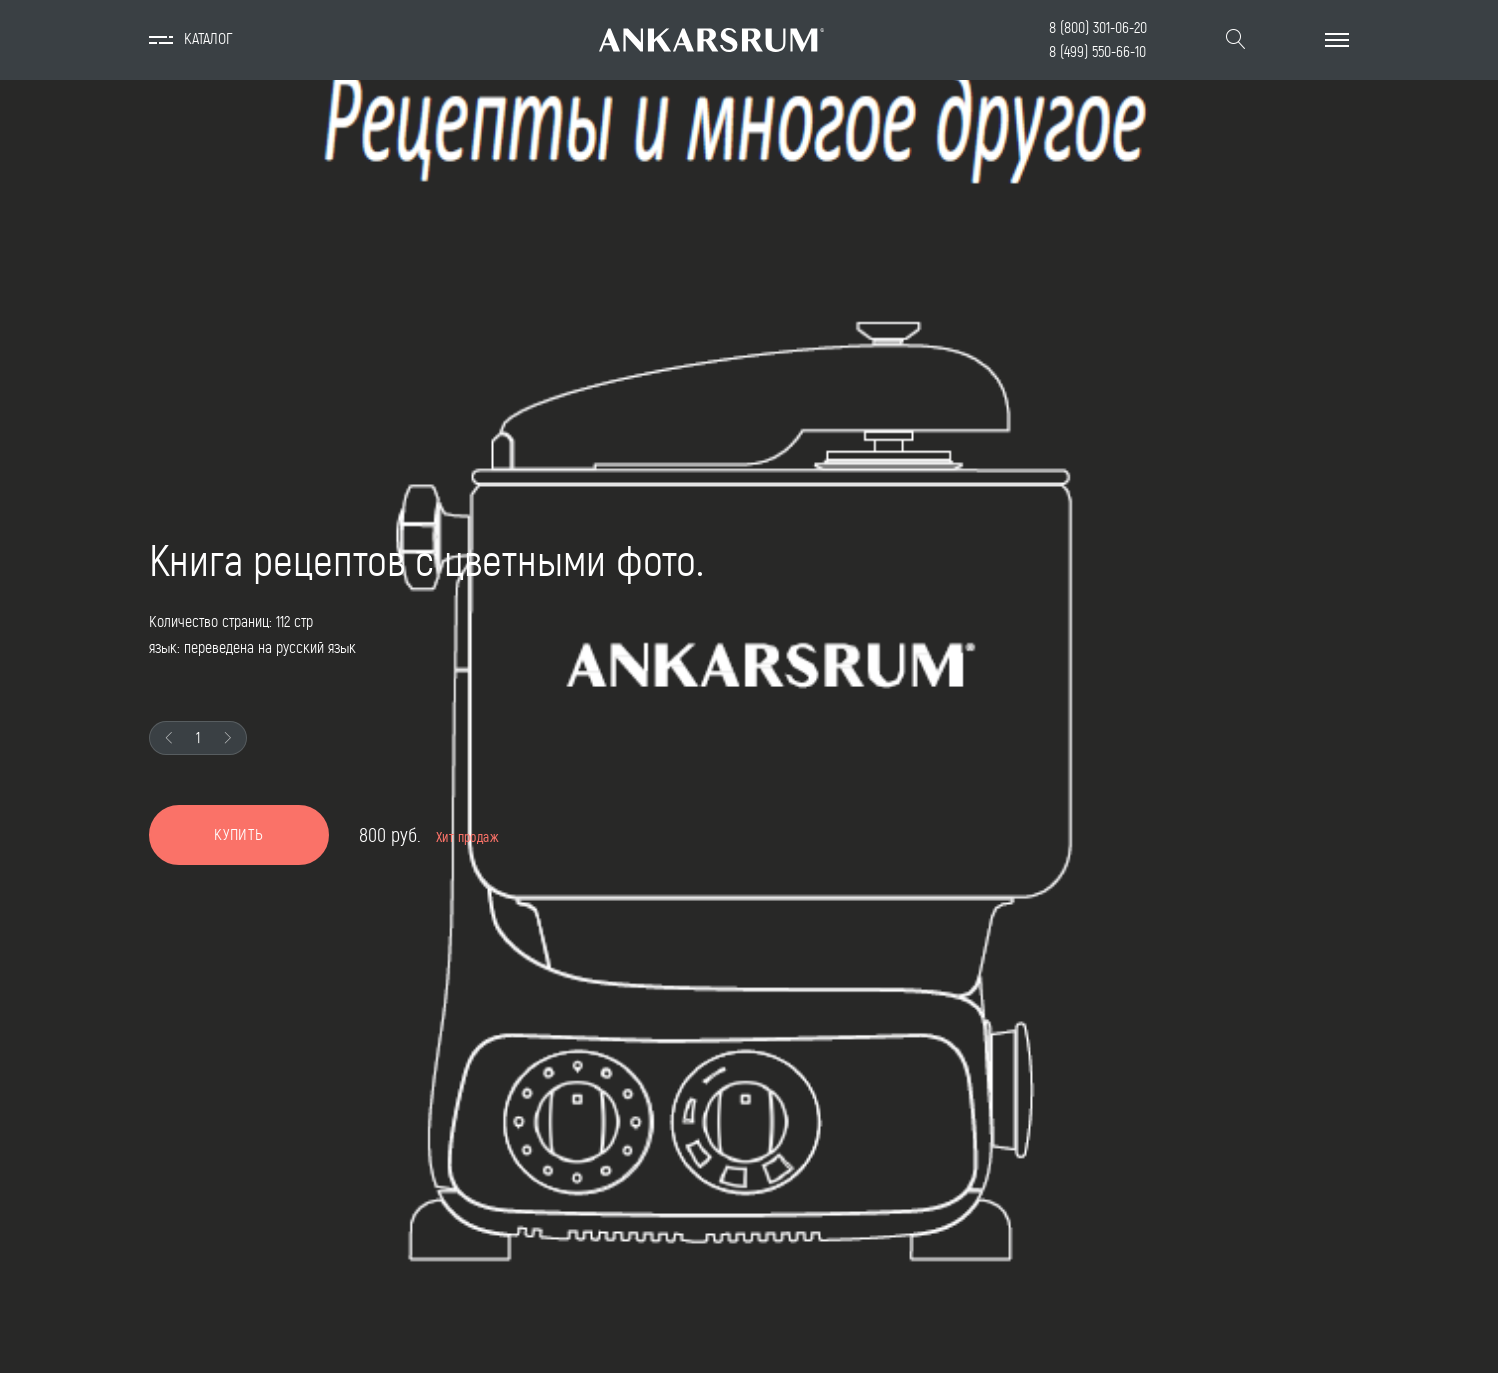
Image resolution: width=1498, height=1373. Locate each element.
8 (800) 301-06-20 (1098, 27)
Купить (239, 834)
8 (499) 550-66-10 (1097, 51)
